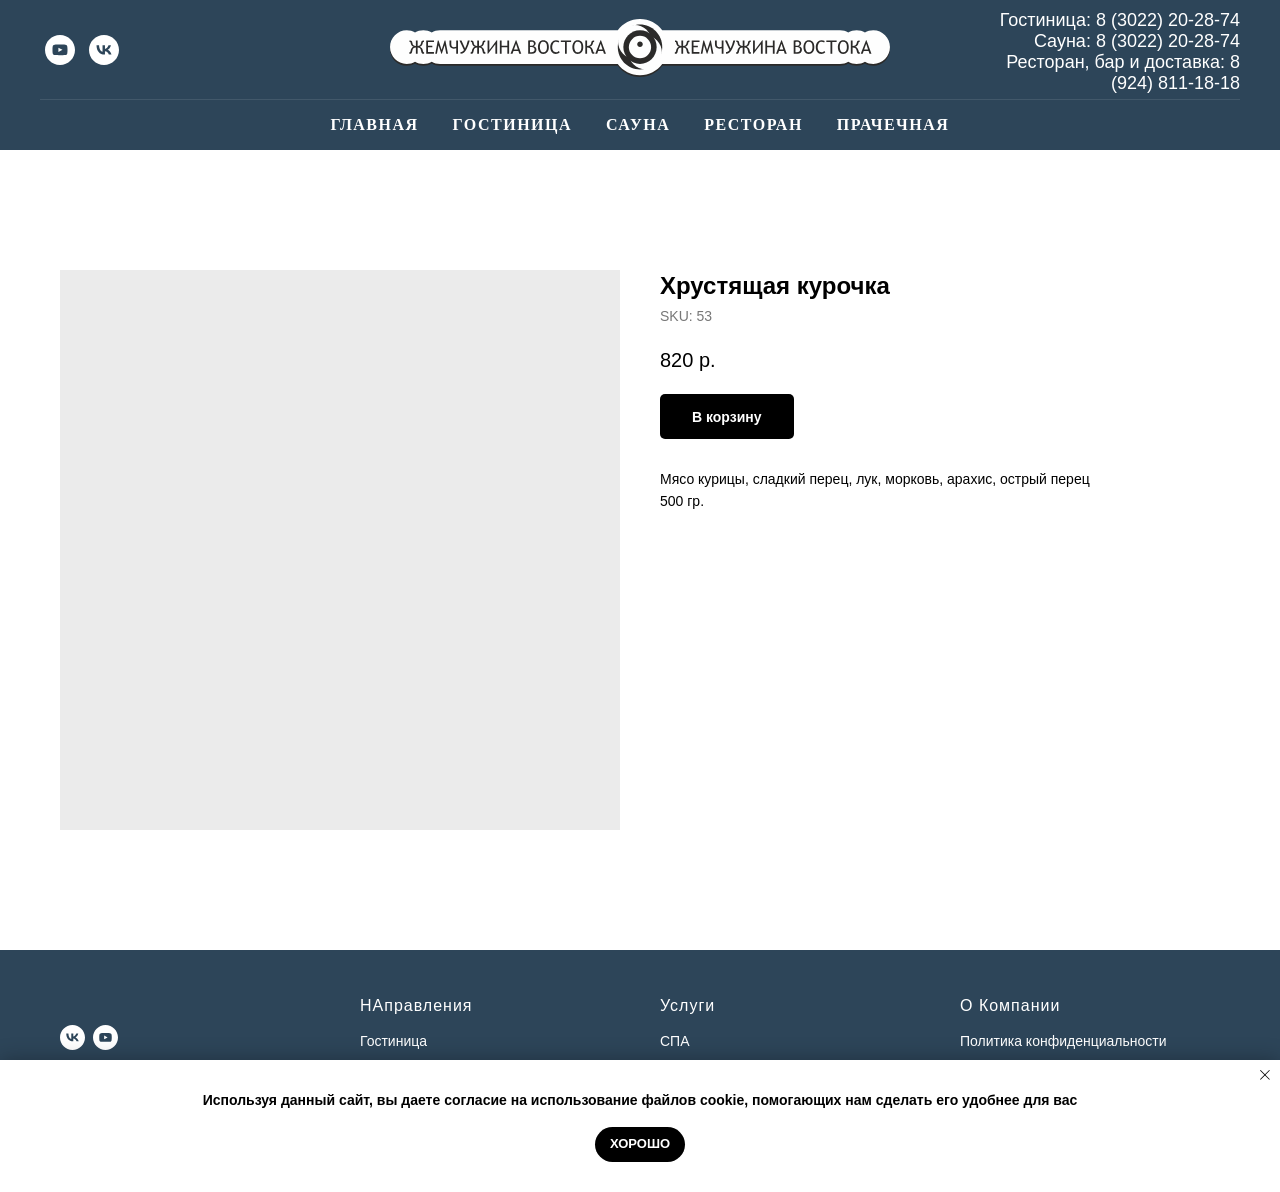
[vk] (104, 50)
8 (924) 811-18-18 (1175, 72)
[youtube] (60, 50)
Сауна (638, 124)
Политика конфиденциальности (1063, 1041)
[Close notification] (1265, 1075)
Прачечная (893, 124)
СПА (675, 1041)
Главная (375, 124)
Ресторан (753, 124)
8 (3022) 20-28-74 (1168, 20)
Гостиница (512, 124)
